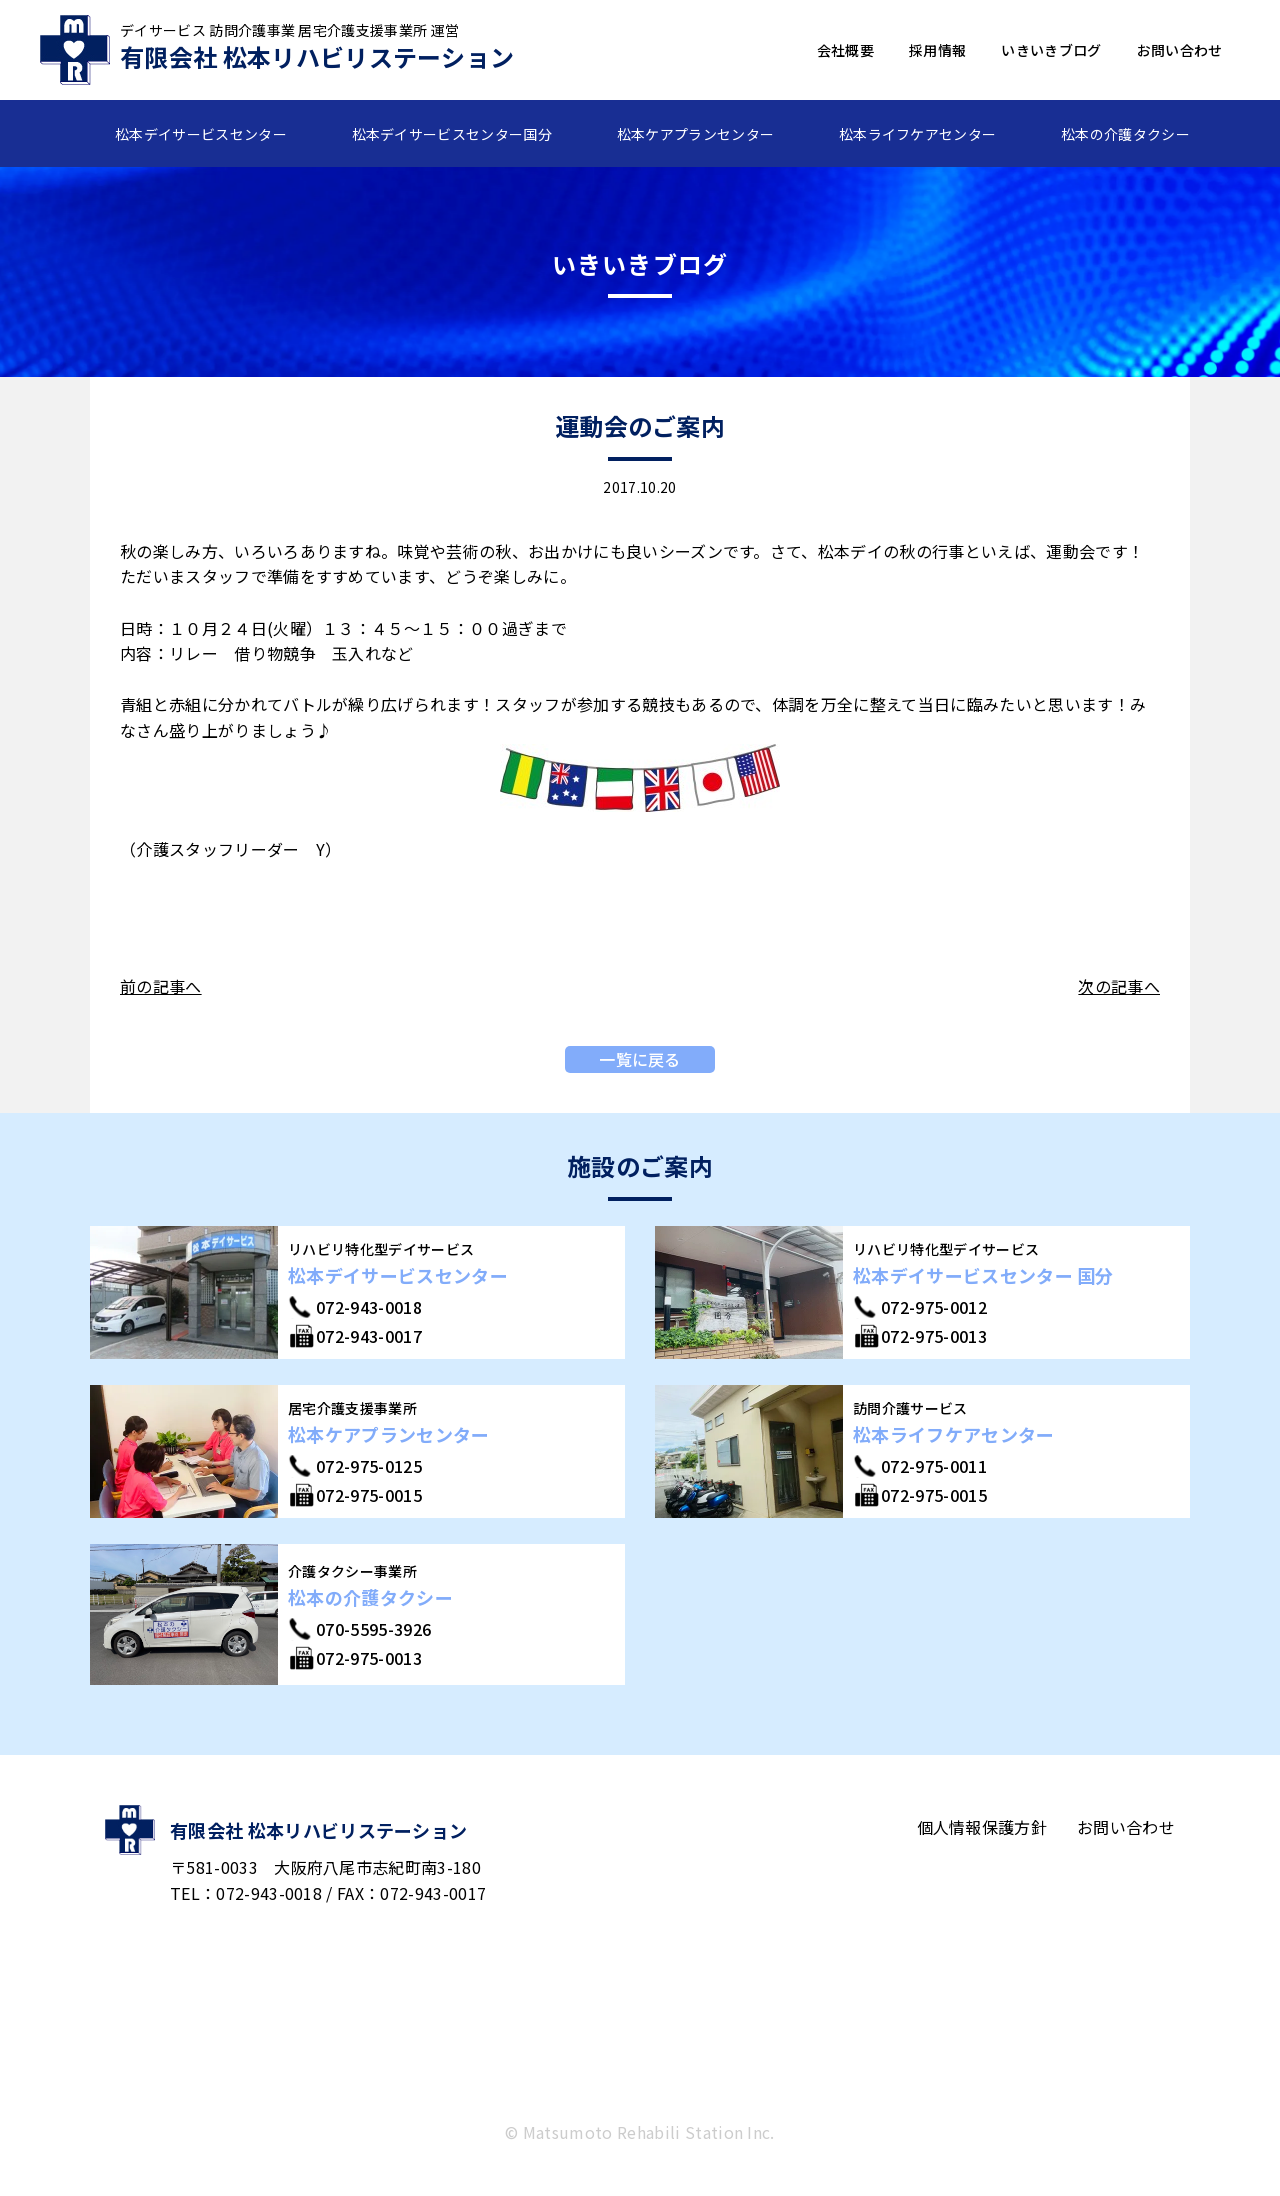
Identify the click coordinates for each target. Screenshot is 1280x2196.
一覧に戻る (640, 1059)
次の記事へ (1119, 986)
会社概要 (845, 50)
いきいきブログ (1051, 50)
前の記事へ (161, 986)
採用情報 (937, 50)
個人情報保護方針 (982, 1827)
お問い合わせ (1180, 50)
